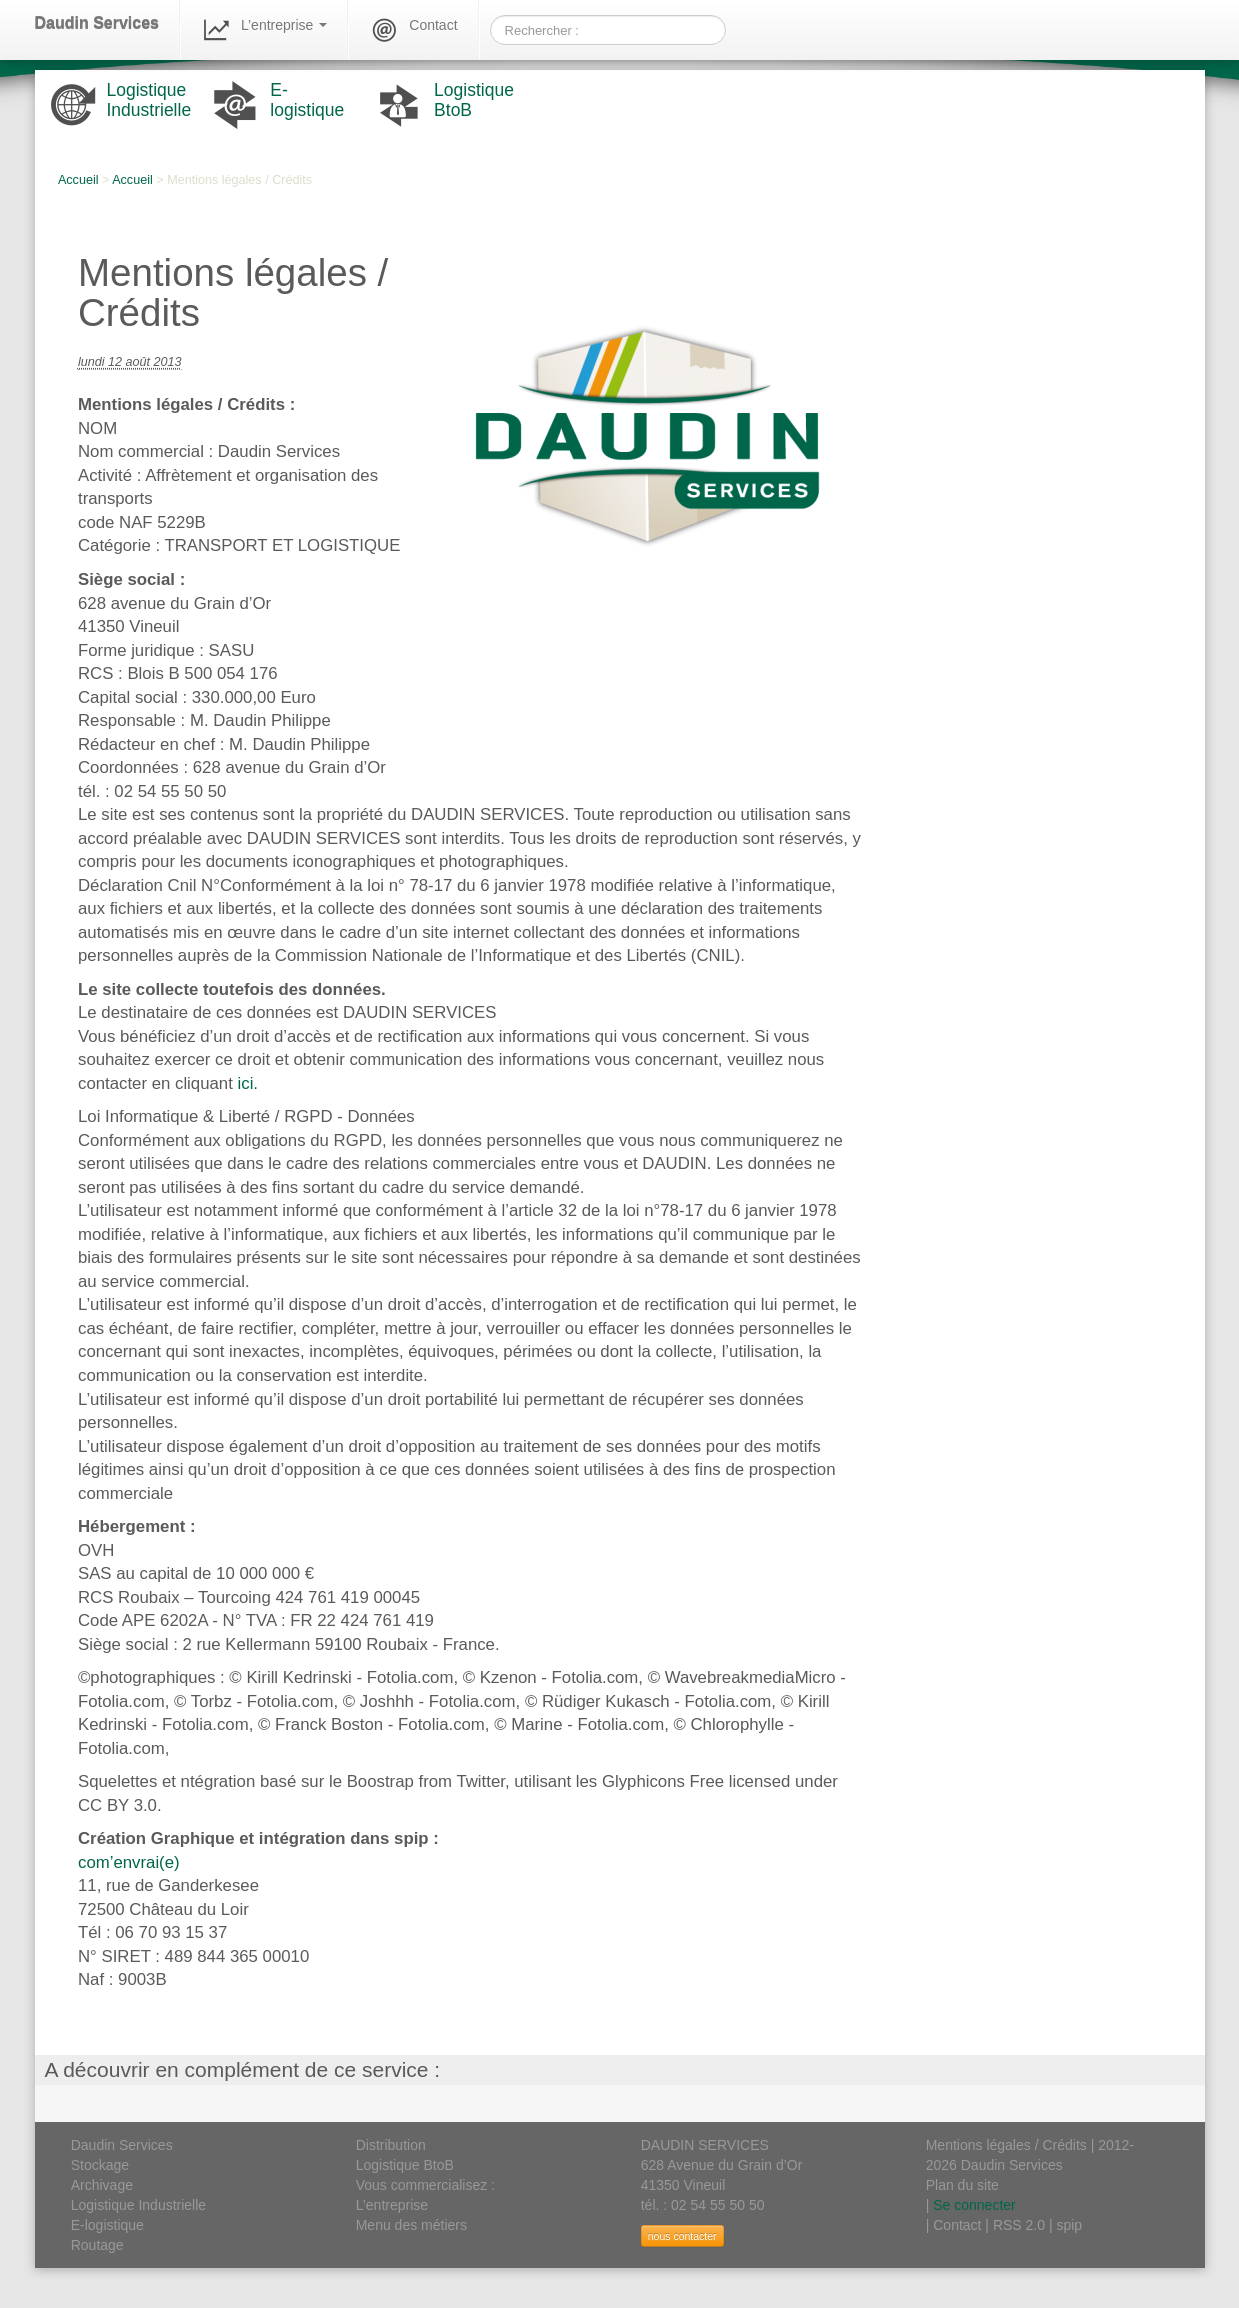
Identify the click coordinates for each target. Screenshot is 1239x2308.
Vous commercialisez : (425, 2185)
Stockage (100, 2165)
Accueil (78, 180)
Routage (97, 2245)
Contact (413, 30)
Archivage (102, 2185)
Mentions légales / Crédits (1006, 2145)
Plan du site (962, 2185)
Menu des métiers (411, 2225)
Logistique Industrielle (138, 2205)
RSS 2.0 (1019, 2225)
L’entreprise (264, 30)
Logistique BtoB (405, 2165)
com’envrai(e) (129, 1862)
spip (1069, 2225)
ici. (248, 1083)
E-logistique (107, 2225)
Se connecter (974, 2205)
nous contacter (682, 2236)
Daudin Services (97, 23)
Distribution (391, 2145)
